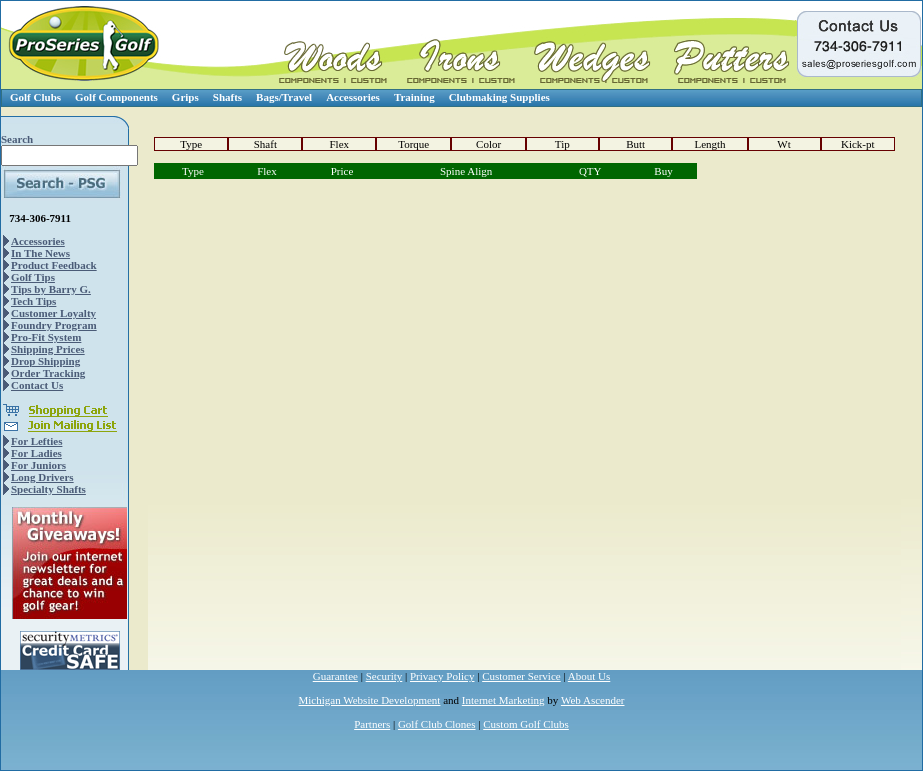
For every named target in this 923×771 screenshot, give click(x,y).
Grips (185, 97)
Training (414, 97)
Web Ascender (593, 700)
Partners (372, 724)
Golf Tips (33, 277)
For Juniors (38, 465)
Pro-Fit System (46, 337)
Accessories (353, 97)
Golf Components (116, 97)
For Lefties (36, 441)
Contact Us (37, 385)
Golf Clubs (35, 97)
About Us (589, 676)
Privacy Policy (442, 676)
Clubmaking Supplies (499, 97)
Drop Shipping (45, 361)
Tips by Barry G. (51, 289)
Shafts (227, 97)
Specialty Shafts (48, 489)
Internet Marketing (503, 700)
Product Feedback (54, 265)
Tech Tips (33, 301)
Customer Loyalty (53, 313)
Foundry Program (54, 325)
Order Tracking (48, 373)
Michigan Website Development (370, 700)
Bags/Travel (284, 97)
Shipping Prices (48, 349)
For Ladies (36, 453)
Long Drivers (42, 477)
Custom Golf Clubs (526, 724)
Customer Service (521, 676)
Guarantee (335, 676)
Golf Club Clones (437, 724)
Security (384, 676)
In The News (40, 253)
